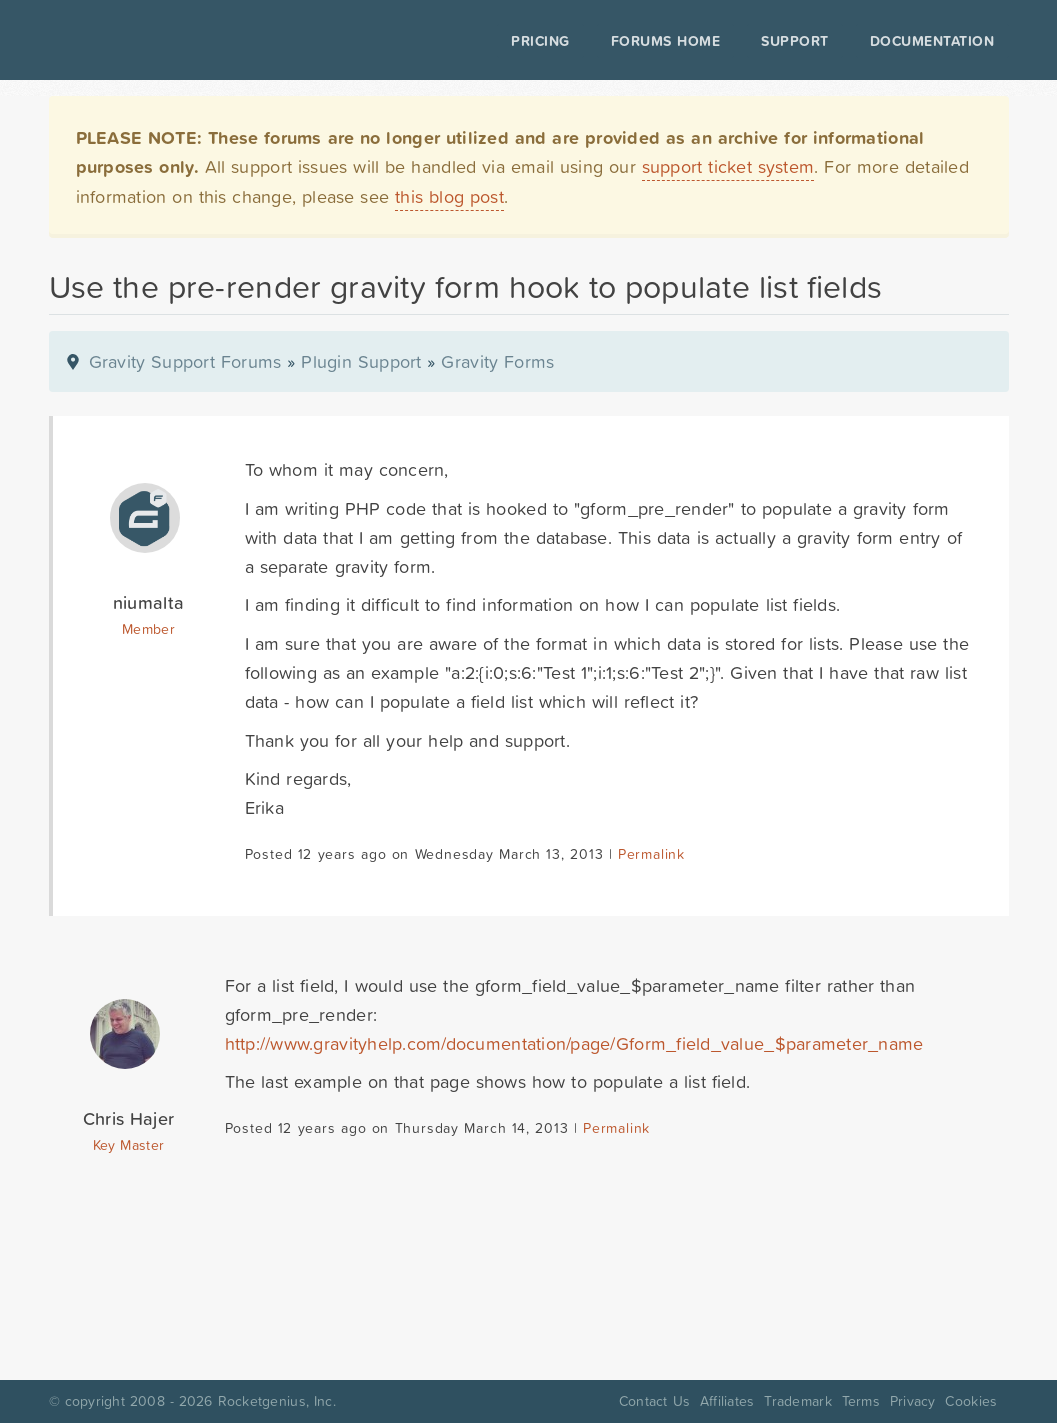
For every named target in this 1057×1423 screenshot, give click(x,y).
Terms (861, 1401)
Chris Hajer (128, 1118)
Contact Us (654, 1401)
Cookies (971, 1401)
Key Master (128, 1145)
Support (795, 41)
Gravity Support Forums (185, 361)
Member (148, 629)
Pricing (540, 41)
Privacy (913, 1401)
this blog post (449, 196)
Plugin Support (361, 361)
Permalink (651, 854)
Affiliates (727, 1401)
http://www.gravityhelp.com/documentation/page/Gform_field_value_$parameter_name (574, 1043)
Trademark (797, 1401)
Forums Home (665, 41)
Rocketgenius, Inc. (277, 1401)
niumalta (148, 602)
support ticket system (728, 166)
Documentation (932, 41)
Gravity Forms (497, 361)
